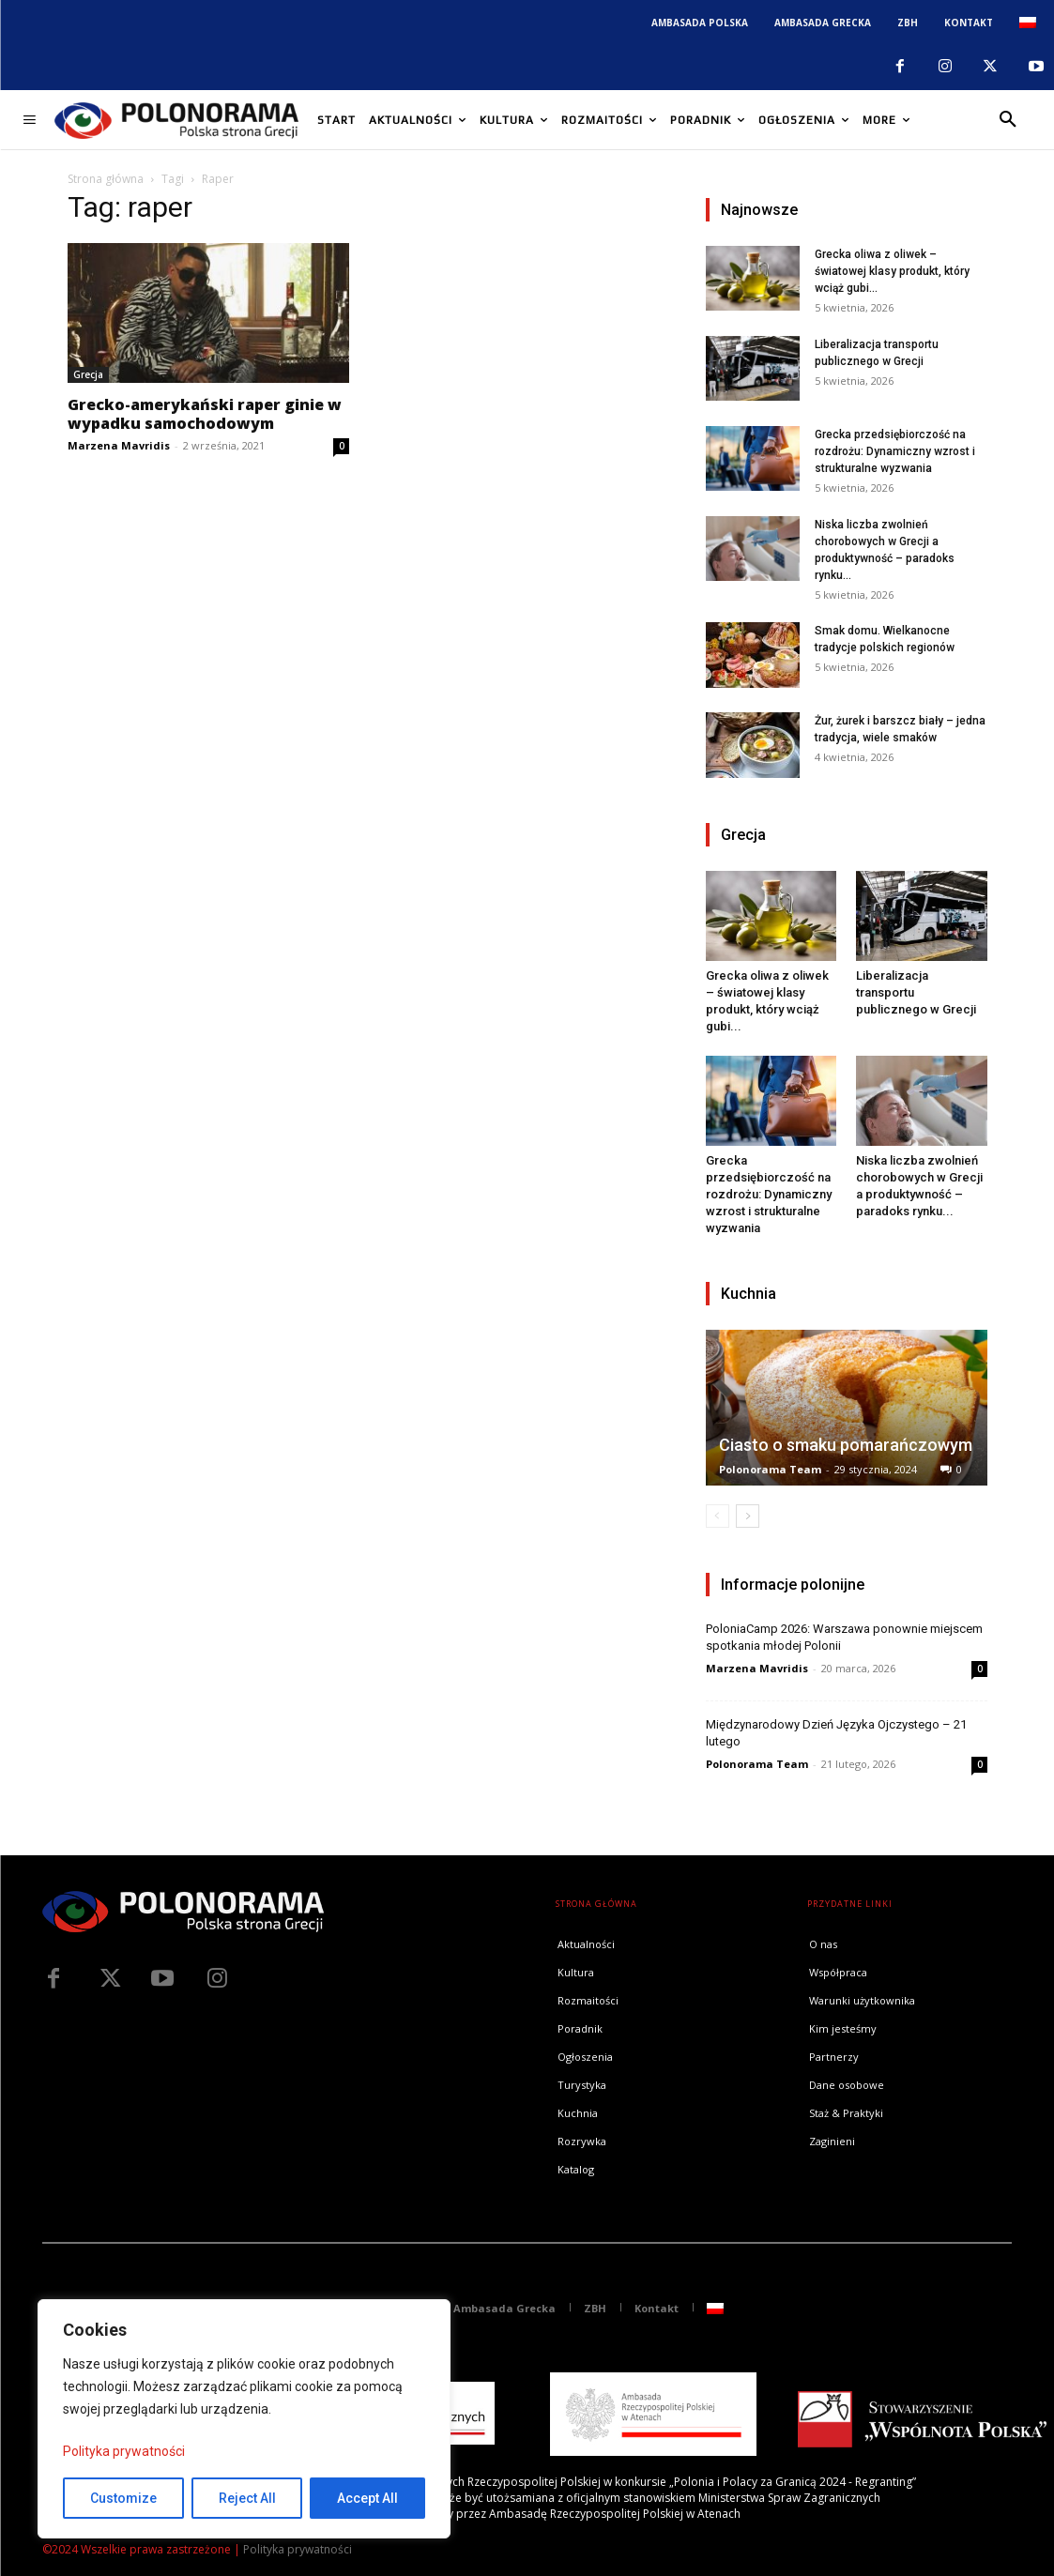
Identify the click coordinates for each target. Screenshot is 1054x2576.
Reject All (247, 2498)
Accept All (367, 2498)
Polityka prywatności (124, 2451)
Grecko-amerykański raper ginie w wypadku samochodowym (205, 414)
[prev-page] (717, 1516)
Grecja (88, 374)
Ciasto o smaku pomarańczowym (845, 1445)
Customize (123, 2498)
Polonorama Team (770, 1469)
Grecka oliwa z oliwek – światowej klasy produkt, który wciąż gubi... (892, 271)
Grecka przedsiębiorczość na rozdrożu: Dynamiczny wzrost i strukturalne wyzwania (895, 451)
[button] (1008, 120)
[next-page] (747, 1516)
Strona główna (106, 179)
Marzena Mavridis (119, 445)
